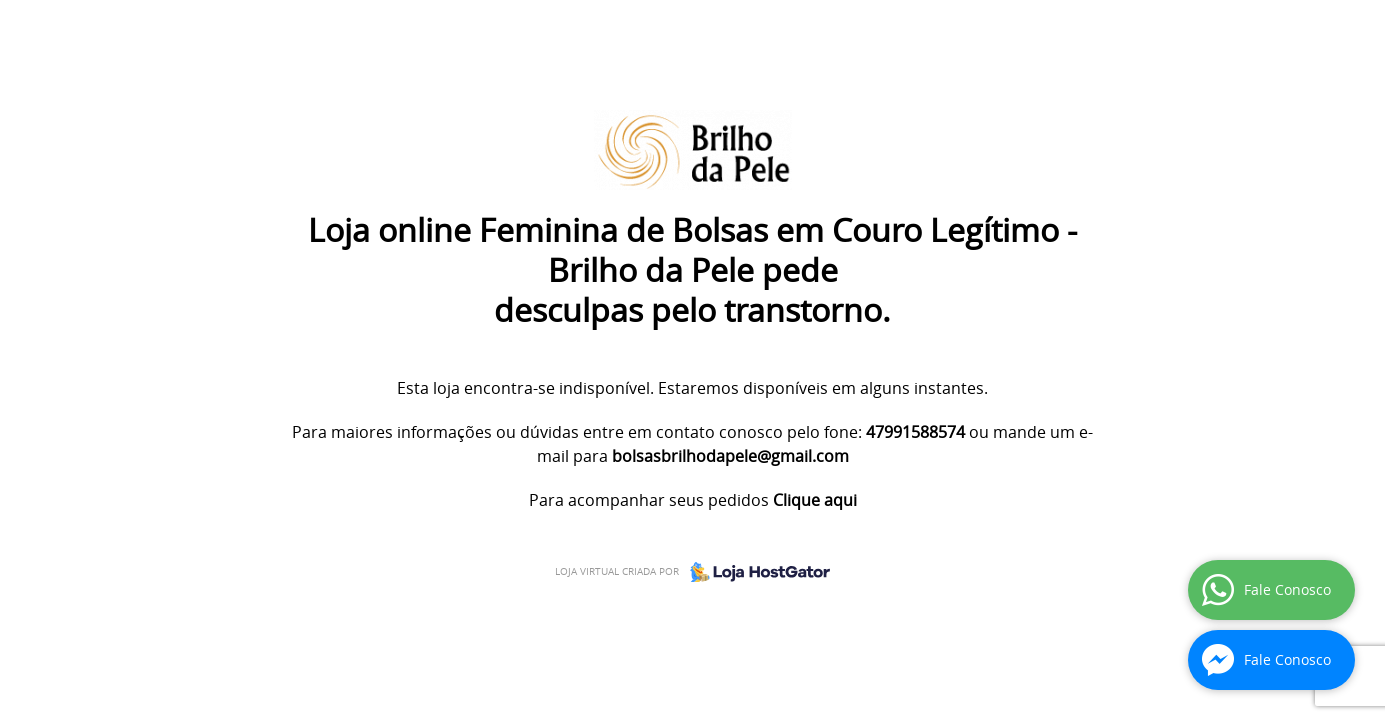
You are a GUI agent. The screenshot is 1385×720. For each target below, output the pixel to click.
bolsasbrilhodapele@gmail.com (730, 456)
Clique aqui (815, 500)
